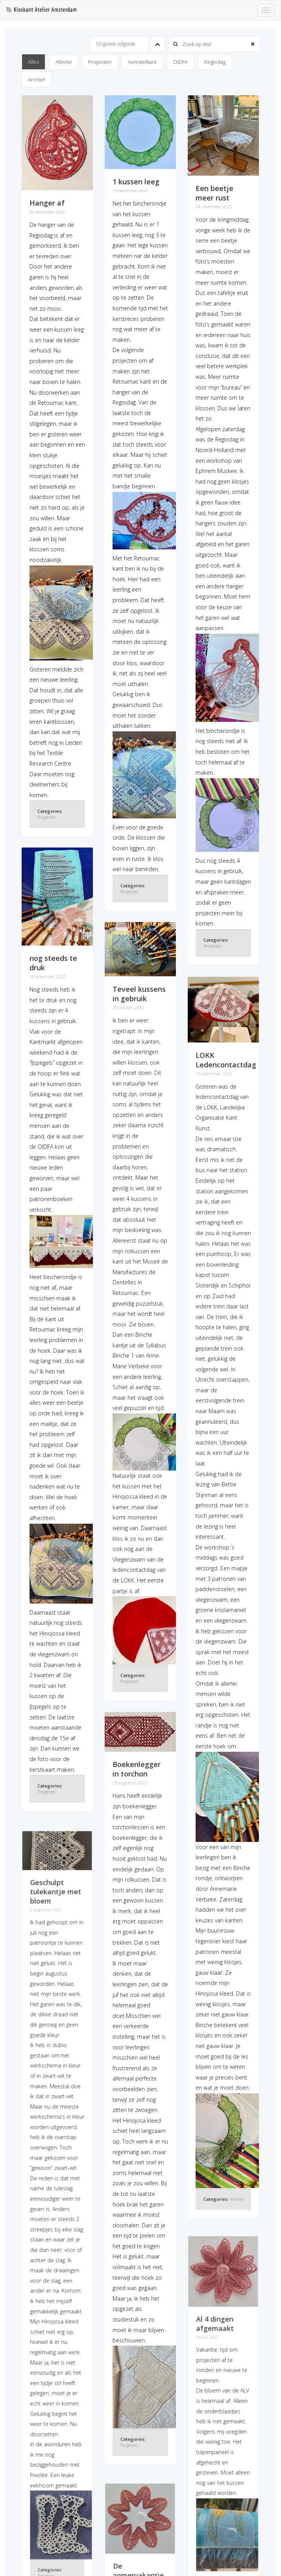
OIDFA (180, 61)
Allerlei (63, 61)
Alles (33, 61)
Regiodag (215, 61)
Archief (36, 79)
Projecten (99, 61)
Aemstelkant (142, 61)
